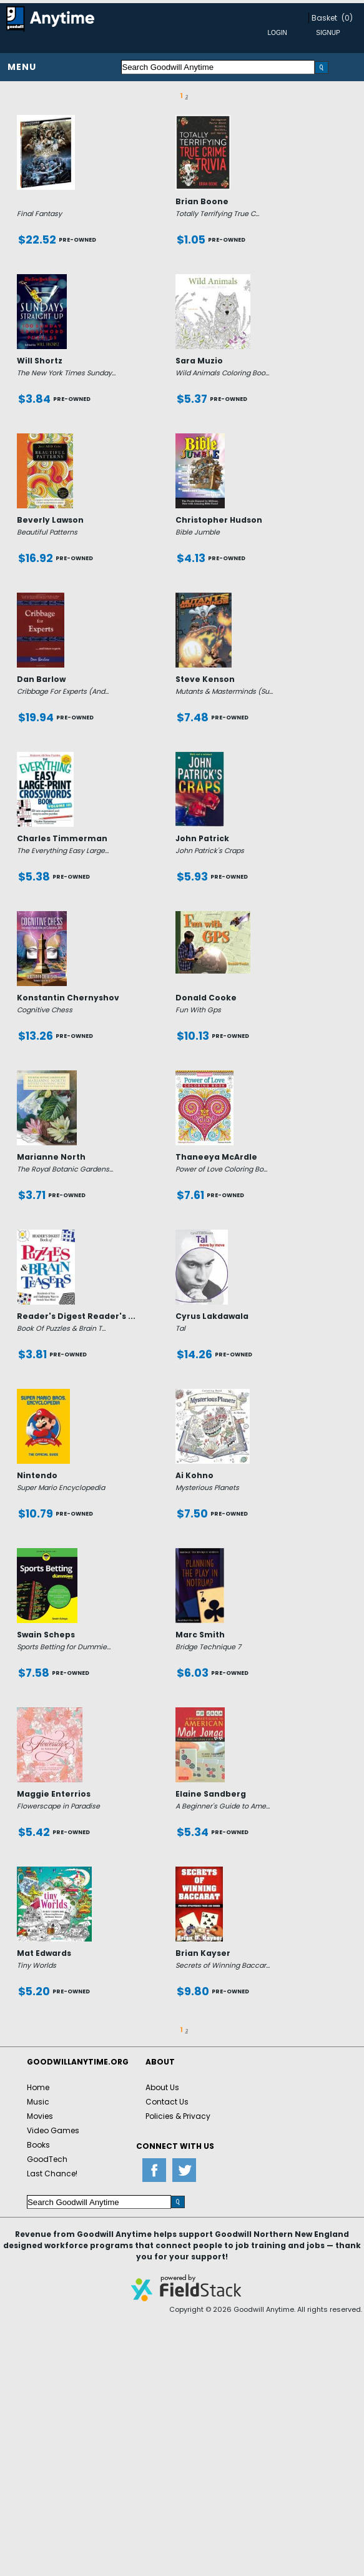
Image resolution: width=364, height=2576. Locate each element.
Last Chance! (52, 2173)
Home (38, 2087)
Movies (40, 2116)
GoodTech (47, 2159)
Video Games (53, 2130)
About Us (162, 2087)
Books (38, 2144)
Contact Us (167, 2101)
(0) (347, 17)
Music (38, 2101)
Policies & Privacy (177, 2116)
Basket (324, 17)
